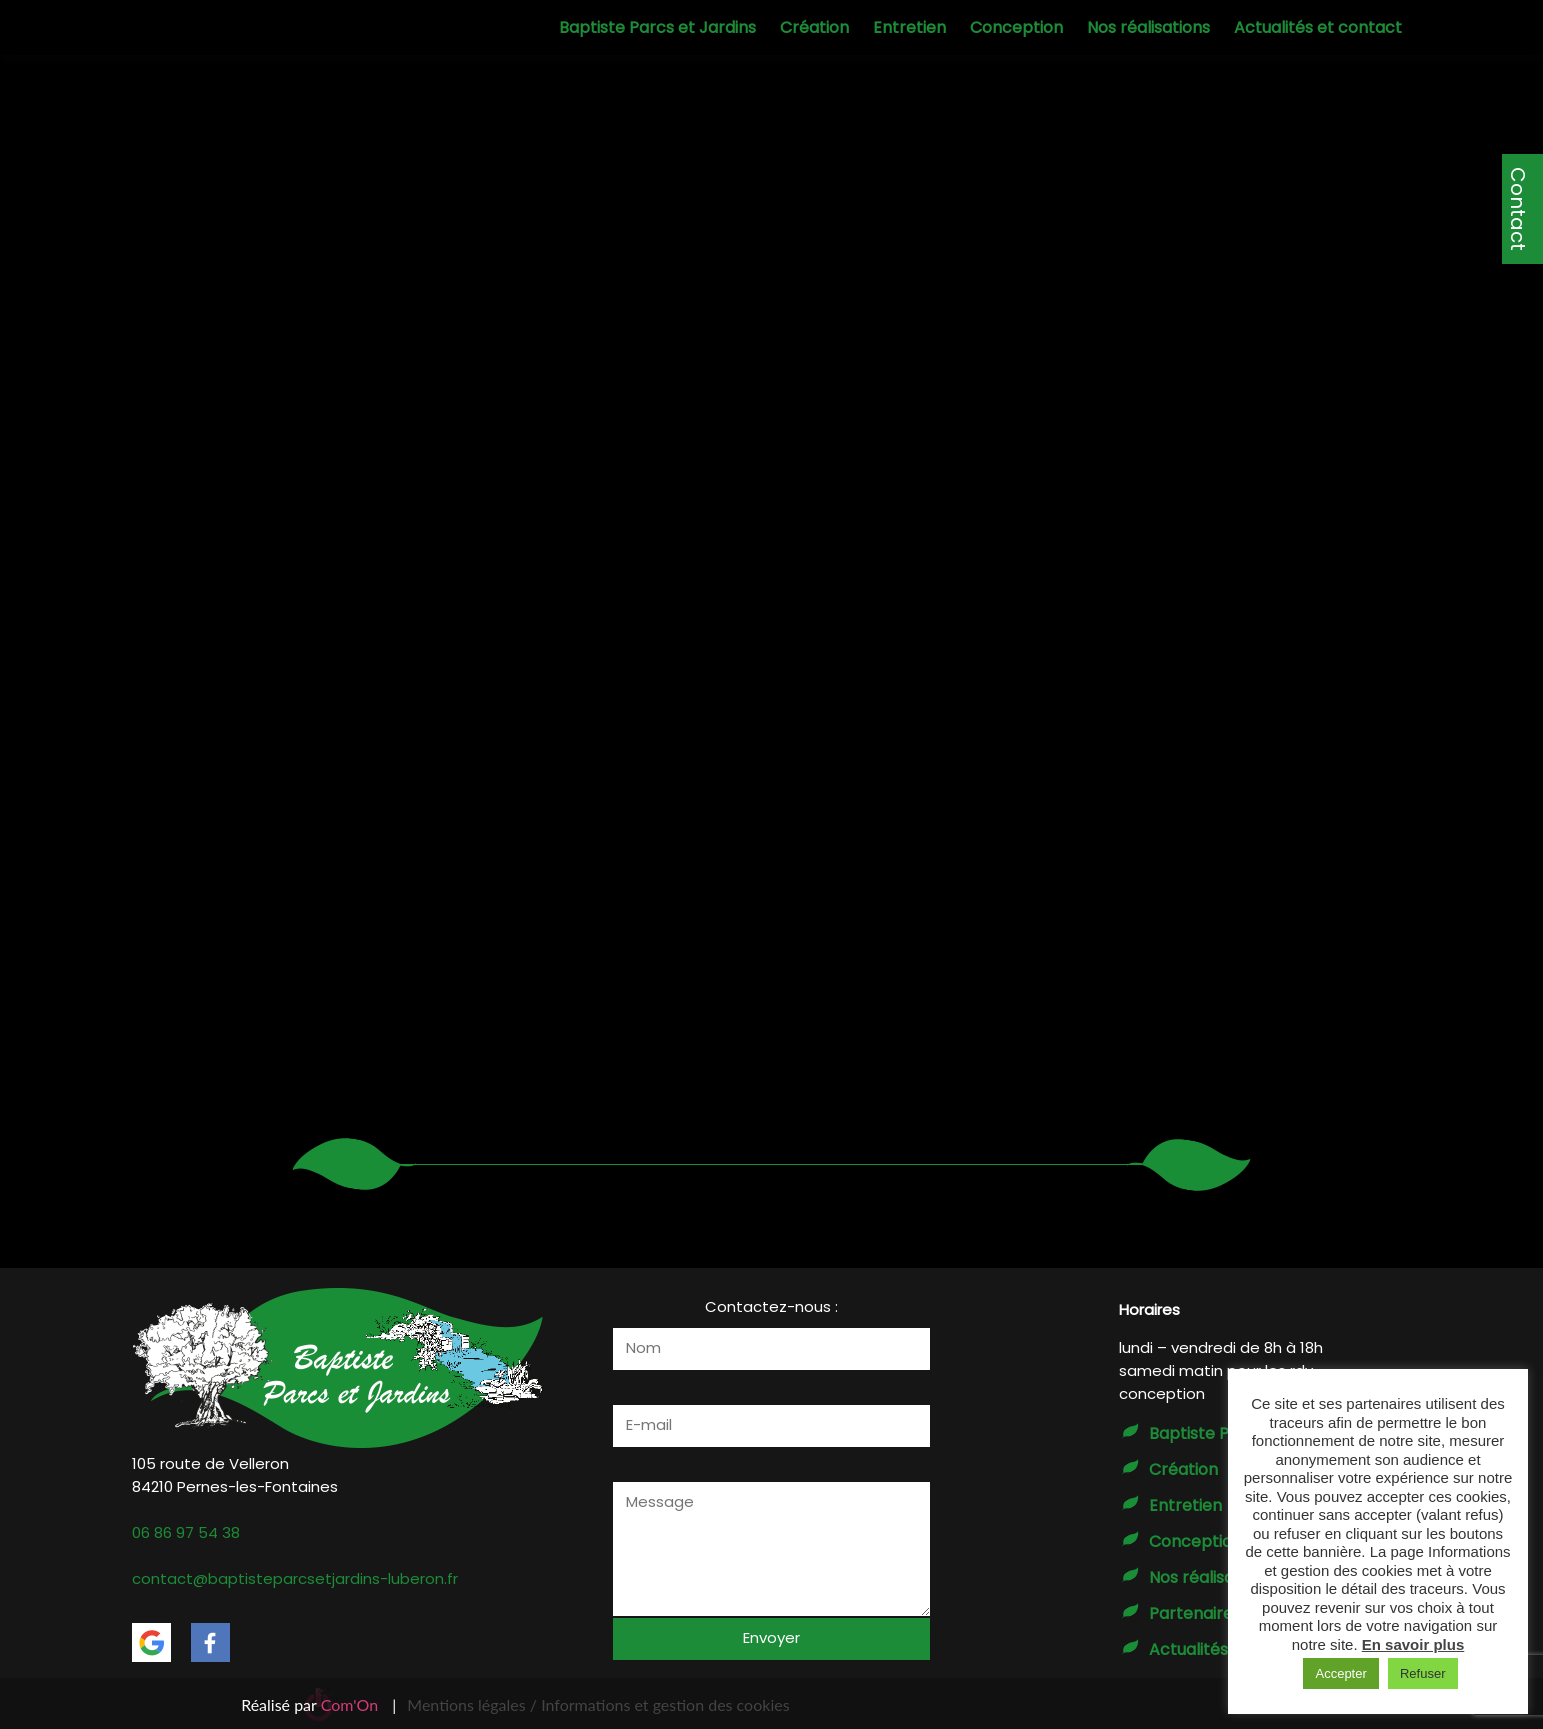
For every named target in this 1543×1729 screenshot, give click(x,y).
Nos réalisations (1148, 27)
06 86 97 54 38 (186, 1532)
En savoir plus (1413, 1644)
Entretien (909, 27)
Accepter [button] (1340, 1673)
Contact (1518, 209)
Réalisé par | (318, 1704)
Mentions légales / (472, 1704)
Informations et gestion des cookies (665, 1704)
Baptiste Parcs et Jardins (657, 27)
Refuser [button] (1423, 1673)
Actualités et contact (1318, 27)
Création (814, 27)
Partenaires (1195, 1613)
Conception (1016, 27)
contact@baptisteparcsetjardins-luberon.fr (295, 1578)
